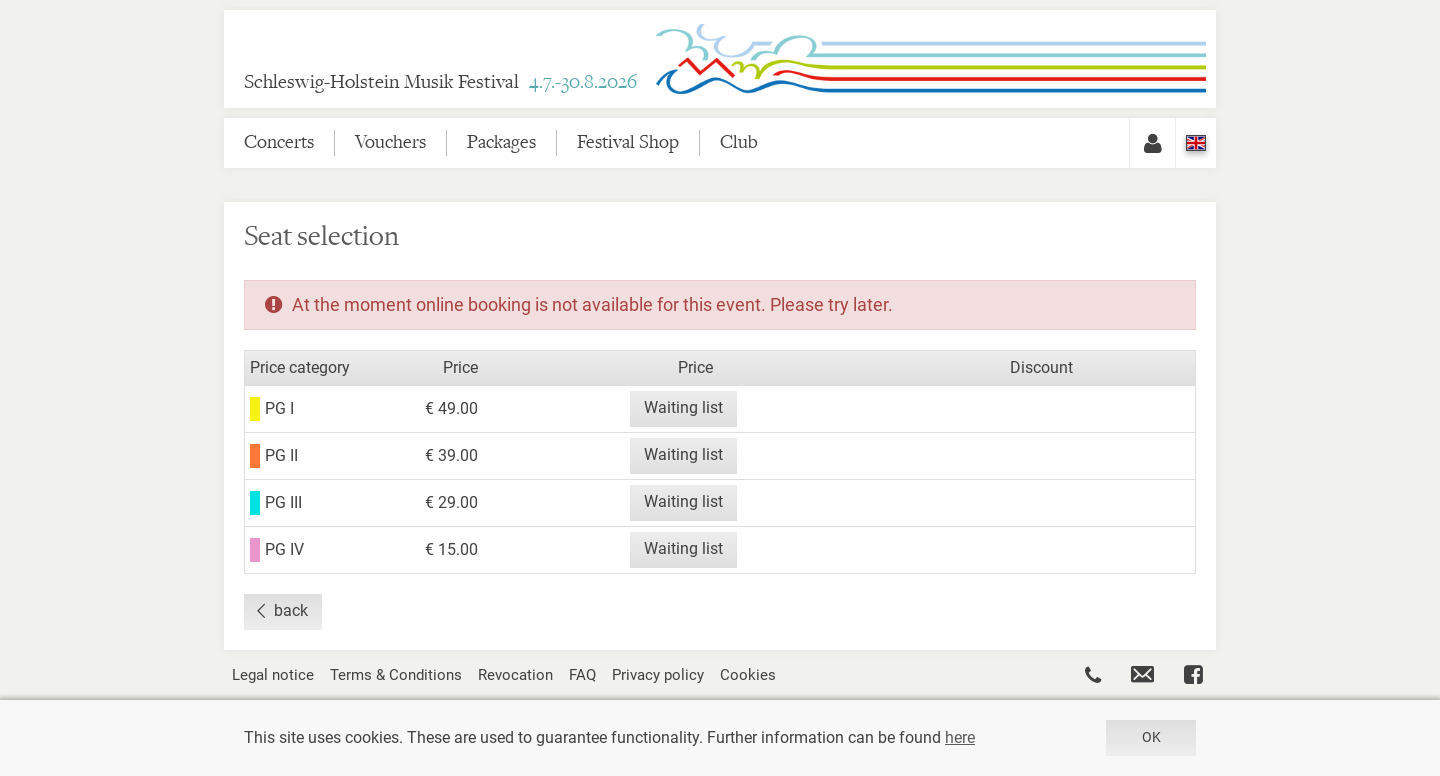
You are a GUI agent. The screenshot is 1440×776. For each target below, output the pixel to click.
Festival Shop (628, 142)
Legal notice (273, 675)
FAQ (582, 675)
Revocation (515, 675)
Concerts (279, 142)
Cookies (748, 675)
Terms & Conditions (396, 675)
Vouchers (390, 142)
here (960, 737)
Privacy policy (658, 675)
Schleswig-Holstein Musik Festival (440, 82)
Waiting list (683, 407)
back (291, 610)
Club (739, 142)
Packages (501, 142)
